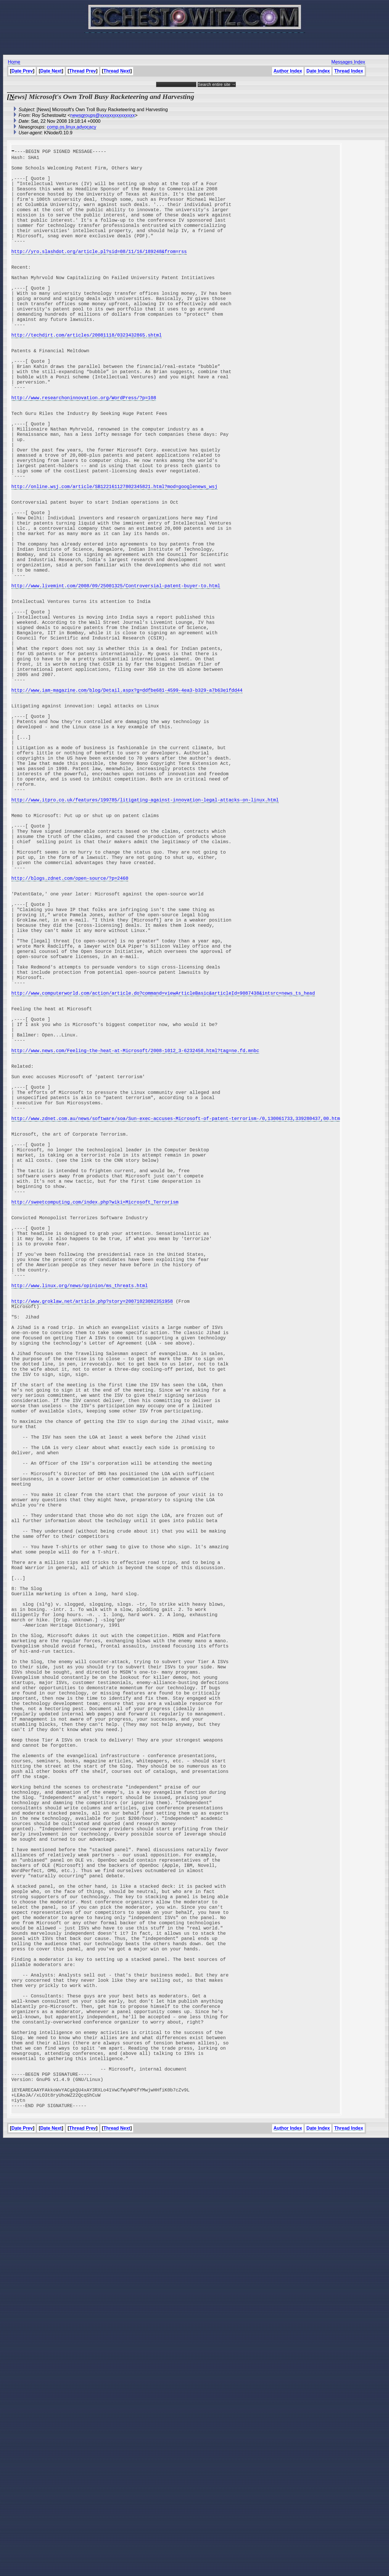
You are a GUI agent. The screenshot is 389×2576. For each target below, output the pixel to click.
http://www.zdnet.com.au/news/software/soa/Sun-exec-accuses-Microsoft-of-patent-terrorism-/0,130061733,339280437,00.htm (175, 1333)
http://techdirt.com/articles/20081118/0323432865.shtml (86, 375)
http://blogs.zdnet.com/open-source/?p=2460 (69, 1039)
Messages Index (348, 61)
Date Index (318, 70)
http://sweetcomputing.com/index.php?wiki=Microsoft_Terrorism (94, 1435)
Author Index (288, 70)
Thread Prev (82, 70)
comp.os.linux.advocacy (71, 126)
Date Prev (22, 70)
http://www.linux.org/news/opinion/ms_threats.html (79, 1537)
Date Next (51, 70)
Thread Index (348, 70)
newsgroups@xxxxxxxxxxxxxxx (102, 115)
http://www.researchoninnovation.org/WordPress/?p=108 (83, 452)
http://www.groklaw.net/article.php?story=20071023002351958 (92, 1556)
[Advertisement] (195, 40)
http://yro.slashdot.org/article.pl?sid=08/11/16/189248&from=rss (99, 273)
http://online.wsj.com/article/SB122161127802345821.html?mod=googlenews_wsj (114, 560)
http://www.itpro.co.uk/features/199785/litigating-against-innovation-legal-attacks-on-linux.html (145, 943)
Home (14, 61)
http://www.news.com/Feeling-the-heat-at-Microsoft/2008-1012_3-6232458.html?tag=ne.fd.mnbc (135, 1250)
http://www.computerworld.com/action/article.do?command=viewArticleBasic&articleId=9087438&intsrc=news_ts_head (163, 1180)
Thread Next (116, 70)
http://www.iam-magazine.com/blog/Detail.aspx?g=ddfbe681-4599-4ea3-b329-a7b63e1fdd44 (127, 809)
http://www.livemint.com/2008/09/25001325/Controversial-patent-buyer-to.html (115, 682)
